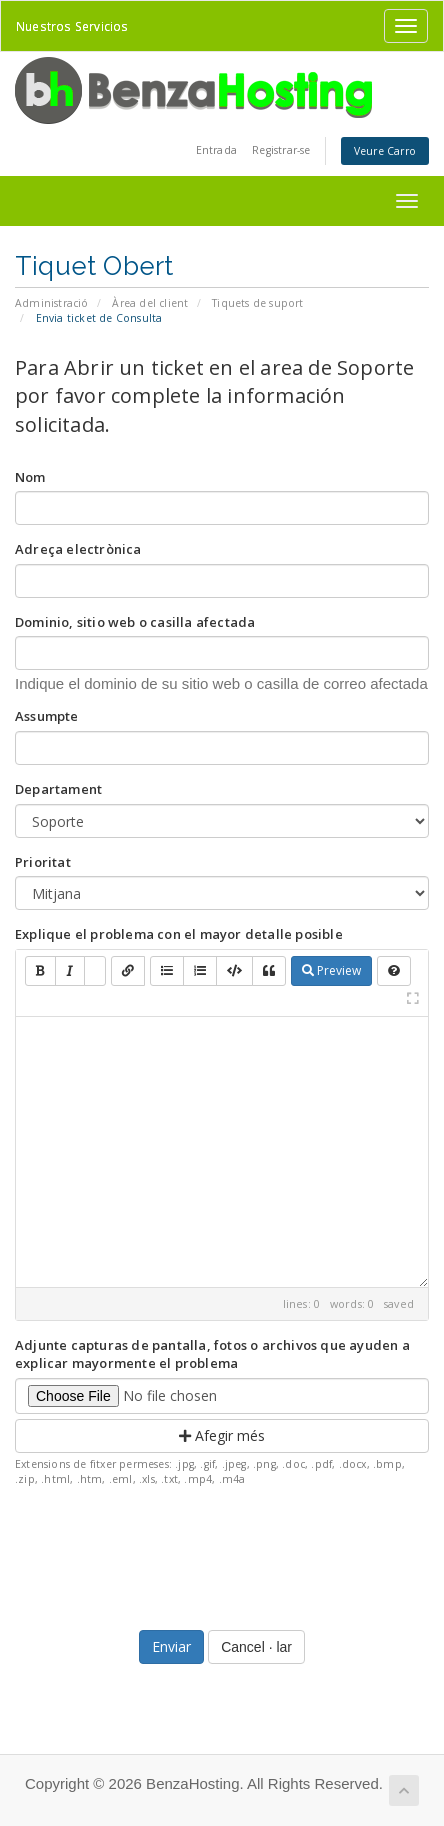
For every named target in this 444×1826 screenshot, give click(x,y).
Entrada (216, 150)
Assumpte (47, 716)
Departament (58, 789)
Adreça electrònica (78, 549)
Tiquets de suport (257, 303)
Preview (331, 970)
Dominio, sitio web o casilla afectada (135, 622)
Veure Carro (385, 151)
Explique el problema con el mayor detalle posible (179, 934)
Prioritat (43, 862)
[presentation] (222, 1553)
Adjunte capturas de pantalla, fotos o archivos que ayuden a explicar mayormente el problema (212, 1354)
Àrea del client (150, 303)
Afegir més (222, 1435)
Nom (30, 477)
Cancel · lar (256, 1647)
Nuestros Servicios (72, 26)
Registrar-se (281, 150)
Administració (52, 303)
